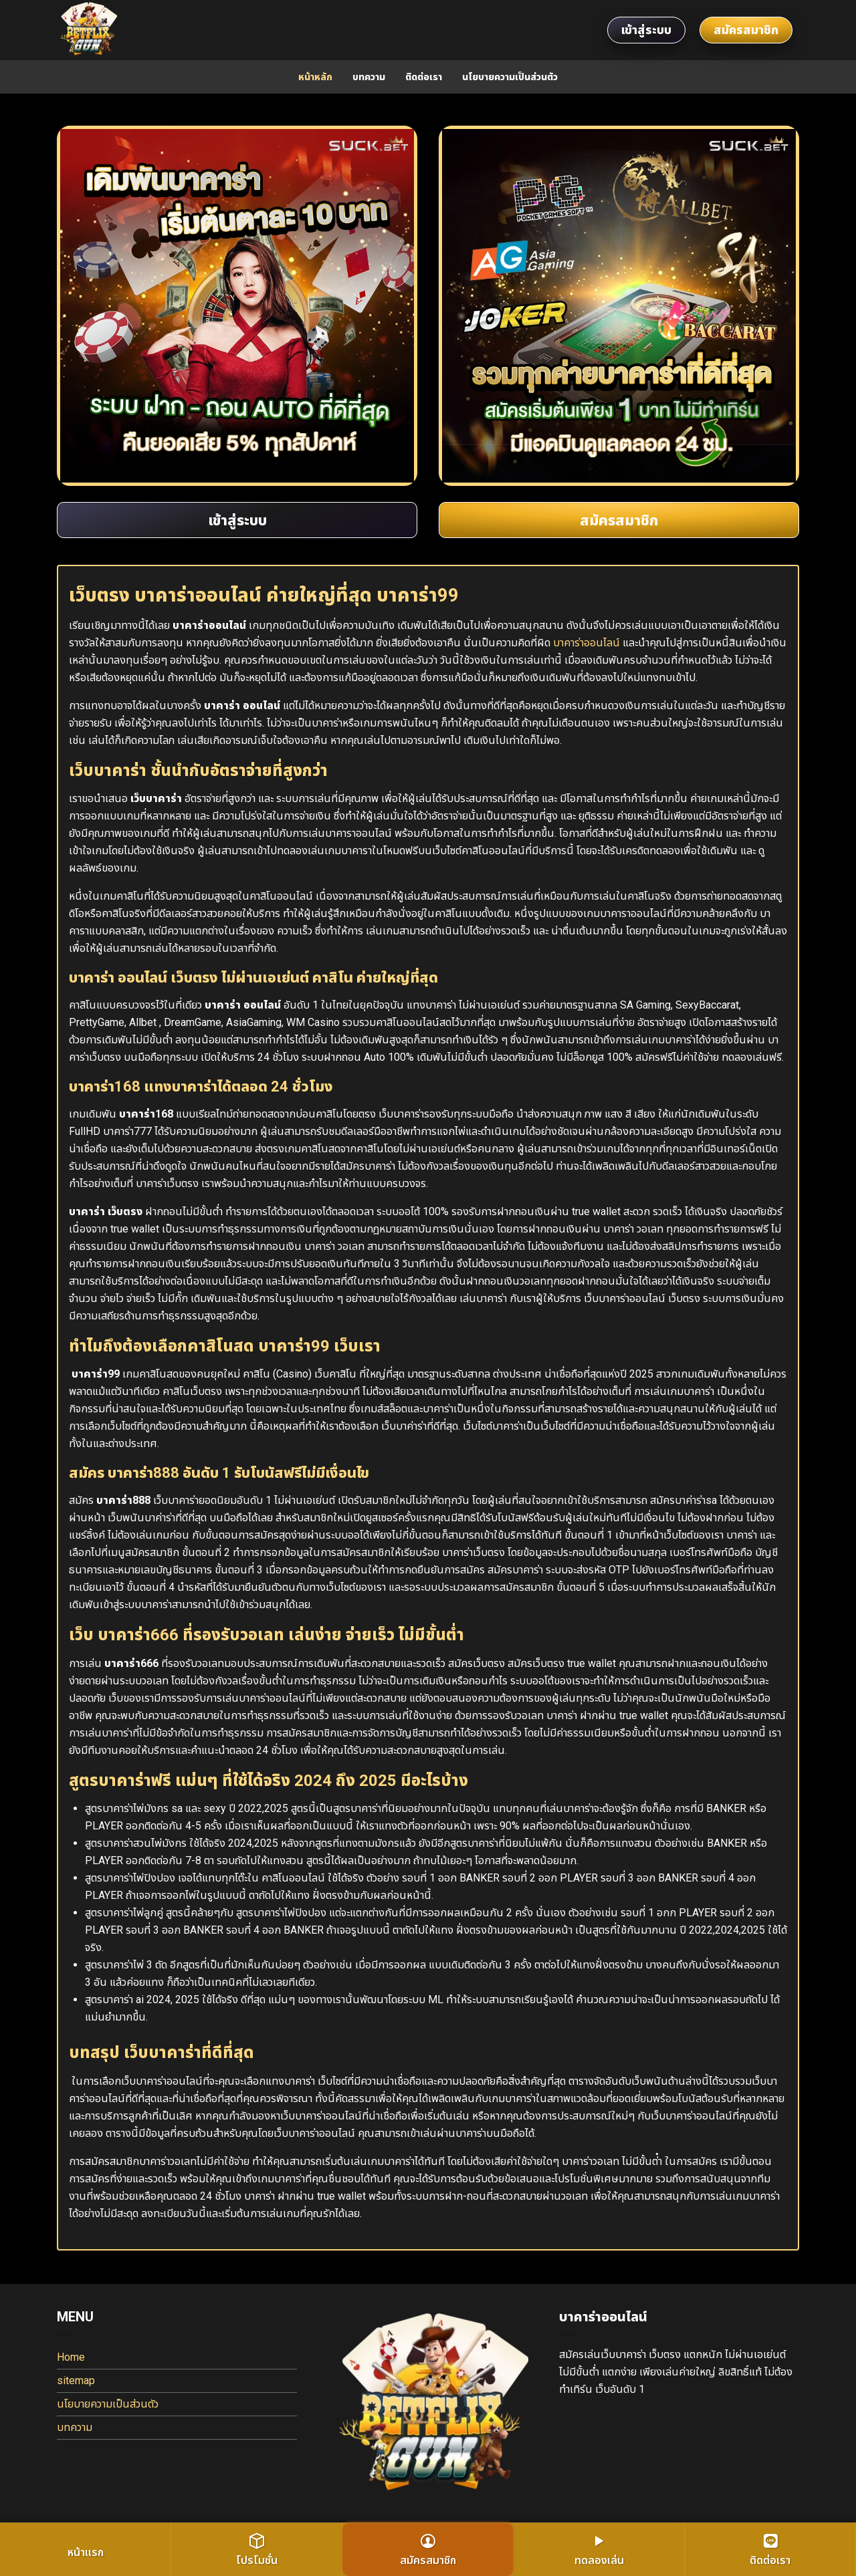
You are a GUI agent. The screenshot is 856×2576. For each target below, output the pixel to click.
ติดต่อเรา (423, 77)
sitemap (76, 2380)
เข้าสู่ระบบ (646, 30)
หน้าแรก (85, 2552)
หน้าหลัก (315, 77)
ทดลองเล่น (599, 2550)
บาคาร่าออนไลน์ (586, 642)
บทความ (368, 77)
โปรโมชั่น (257, 2550)
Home (71, 2357)
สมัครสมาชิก (746, 30)
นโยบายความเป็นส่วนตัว (510, 77)
